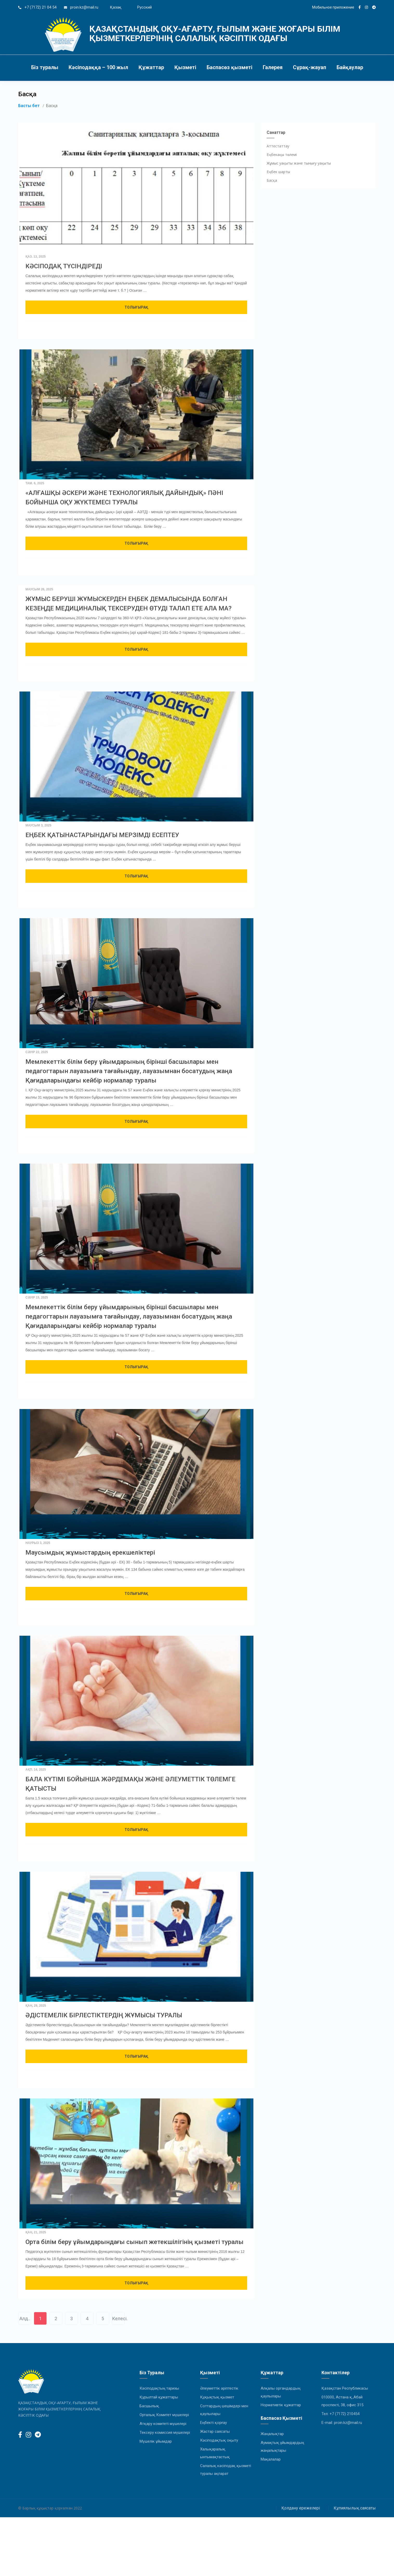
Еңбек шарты (278, 171)
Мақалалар (271, 2459)
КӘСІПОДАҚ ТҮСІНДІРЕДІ (63, 266)
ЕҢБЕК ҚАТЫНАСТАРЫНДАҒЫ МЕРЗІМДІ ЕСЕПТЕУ (102, 835)
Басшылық (149, 2406)
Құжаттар (151, 67)
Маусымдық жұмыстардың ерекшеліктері (90, 1552)
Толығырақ (136, 307)
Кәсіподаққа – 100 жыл (98, 67)
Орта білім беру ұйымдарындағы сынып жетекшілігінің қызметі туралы (134, 2242)
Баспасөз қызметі (229, 67)
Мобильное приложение (333, 7)
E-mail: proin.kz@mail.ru (341, 2422)
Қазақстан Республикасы (344, 2388)
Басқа (272, 180)
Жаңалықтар (272, 2433)
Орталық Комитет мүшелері (164, 2414)
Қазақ (115, 7)
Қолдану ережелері (300, 2508)
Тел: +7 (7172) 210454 (340, 2413)
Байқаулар (350, 67)
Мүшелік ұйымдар (156, 2441)
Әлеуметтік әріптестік (219, 2388)
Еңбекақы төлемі (282, 154)
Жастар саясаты (215, 2431)
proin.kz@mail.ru (83, 7)
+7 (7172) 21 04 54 (39, 7)
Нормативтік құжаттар (281, 2405)
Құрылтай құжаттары (159, 2397)
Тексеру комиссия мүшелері (165, 2432)
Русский (144, 7)
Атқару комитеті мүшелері (163, 2423)
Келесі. (118, 2318)
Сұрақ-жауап (309, 67)
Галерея (273, 67)
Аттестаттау (278, 146)
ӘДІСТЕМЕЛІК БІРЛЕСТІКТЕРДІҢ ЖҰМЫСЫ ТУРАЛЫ (103, 2015)
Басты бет (29, 105)
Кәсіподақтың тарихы (159, 2388)
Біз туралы (44, 67)
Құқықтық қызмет (217, 2397)
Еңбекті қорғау (213, 2422)
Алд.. (24, 2318)
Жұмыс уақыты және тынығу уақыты (299, 163)
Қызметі (185, 67)
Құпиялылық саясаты (355, 2508)
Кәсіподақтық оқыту (219, 2440)
